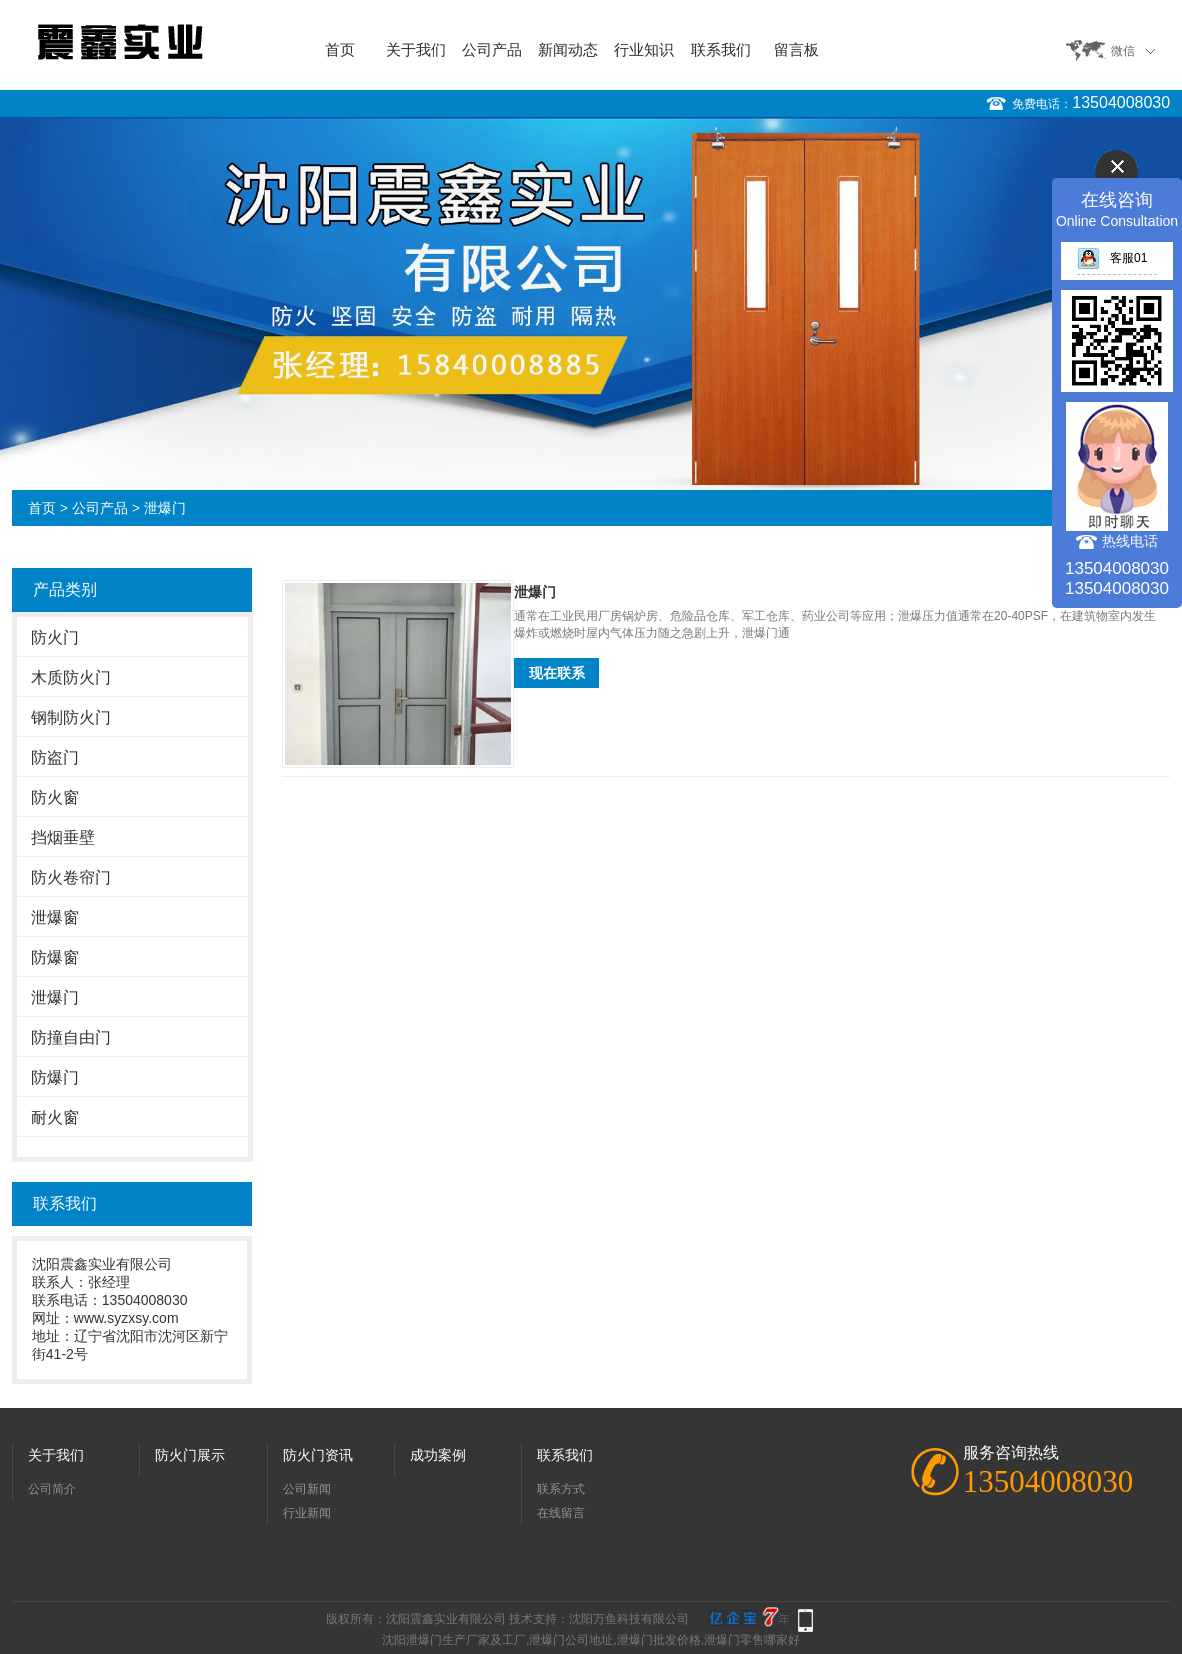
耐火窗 (55, 1117)
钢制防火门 (71, 717)
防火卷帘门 (71, 877)
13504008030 (1121, 102)
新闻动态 (568, 49)
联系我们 (721, 49)
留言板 (796, 49)
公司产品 (492, 49)
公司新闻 (307, 1489)
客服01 (1112, 258)
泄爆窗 (55, 917)
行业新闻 (307, 1513)
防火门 (55, 637)
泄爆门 (165, 508)
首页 (340, 49)
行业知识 (644, 49)
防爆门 (55, 1077)
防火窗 (55, 797)
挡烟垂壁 (63, 837)
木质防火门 (71, 677)
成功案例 (438, 1455)
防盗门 (55, 757)
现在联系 (557, 673)
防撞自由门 (71, 1037)
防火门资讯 (318, 1455)
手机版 (838, 1619)
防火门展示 (190, 1455)
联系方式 (561, 1489)
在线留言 (561, 1513)
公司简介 (52, 1489)
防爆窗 (55, 957)
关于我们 (416, 49)
